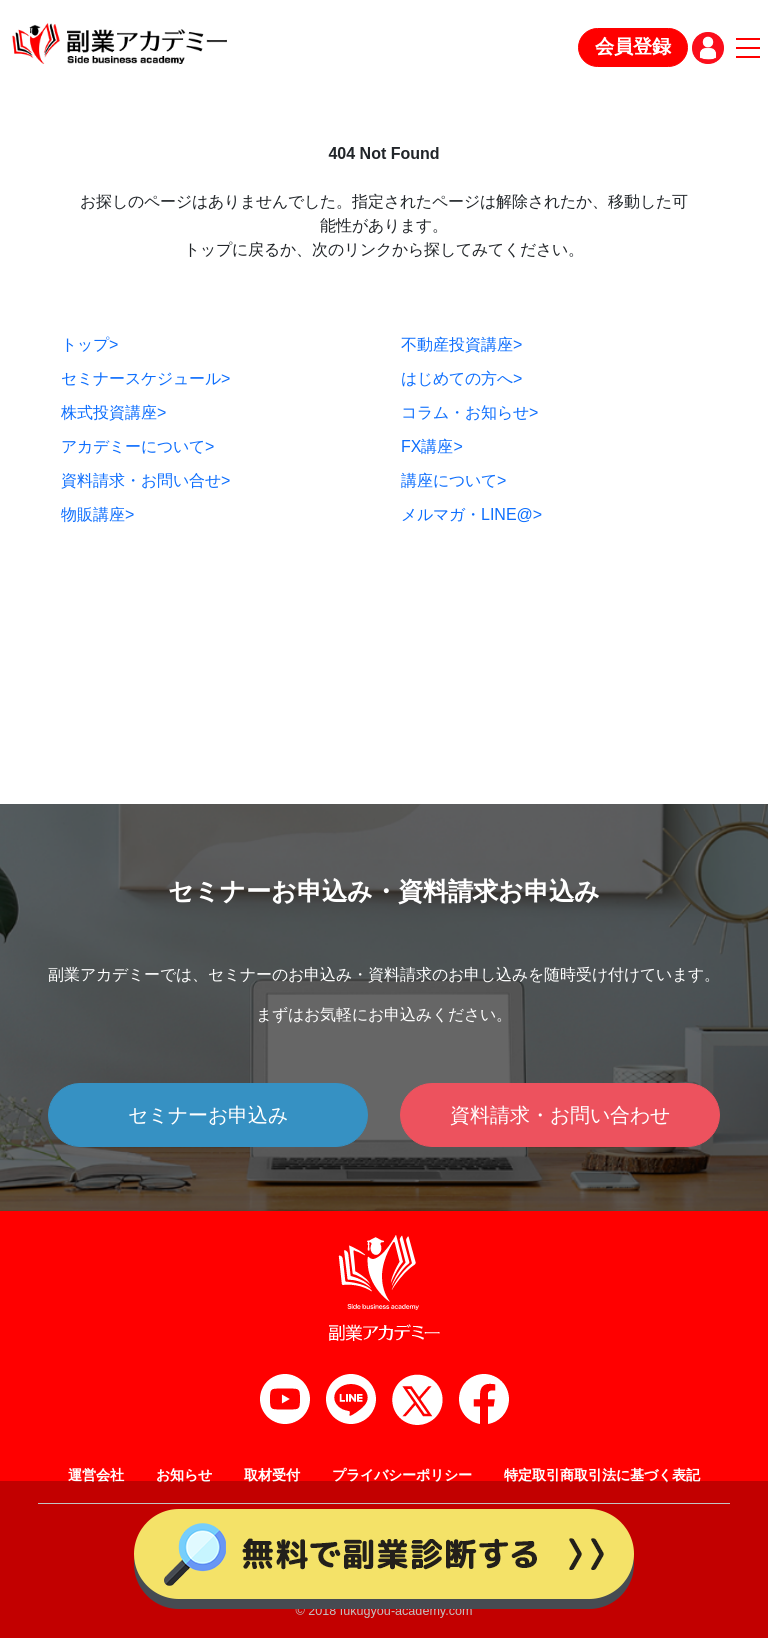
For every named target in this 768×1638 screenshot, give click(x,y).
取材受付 (272, 1475)
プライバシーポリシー (402, 1475)
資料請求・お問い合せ (145, 480)
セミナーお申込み (208, 1115)
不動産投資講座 (461, 344)
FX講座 (432, 446)
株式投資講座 (113, 412)
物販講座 (97, 514)
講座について (453, 480)
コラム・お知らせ (469, 412)
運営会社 (96, 1475)
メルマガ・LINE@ (471, 514)
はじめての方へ (461, 378)
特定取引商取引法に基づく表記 (602, 1475)
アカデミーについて (137, 446)
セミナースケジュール (145, 378)
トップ (89, 344)
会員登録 (633, 46)
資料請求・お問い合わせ (560, 1115)
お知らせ (184, 1475)
